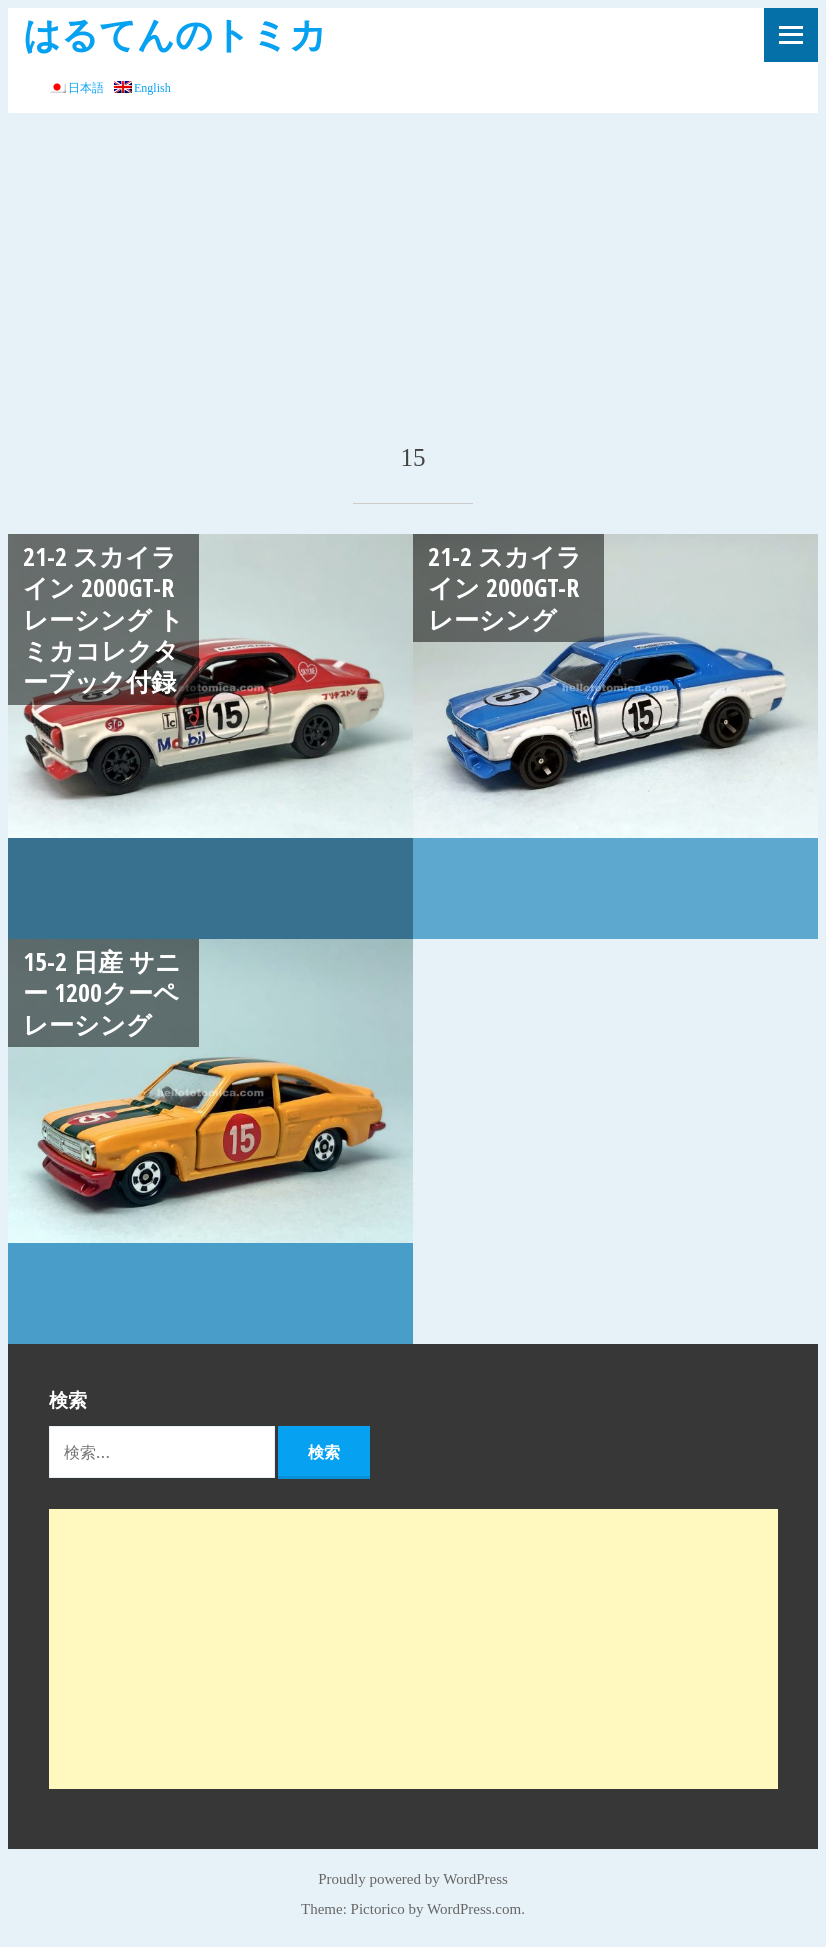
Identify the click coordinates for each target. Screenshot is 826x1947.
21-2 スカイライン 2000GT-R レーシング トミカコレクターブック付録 (103, 618)
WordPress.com (474, 1909)
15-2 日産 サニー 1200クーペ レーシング (102, 992)
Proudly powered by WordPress (413, 1879)
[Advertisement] (413, 263)
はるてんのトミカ (175, 33)
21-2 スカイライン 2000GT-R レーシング (505, 587)
